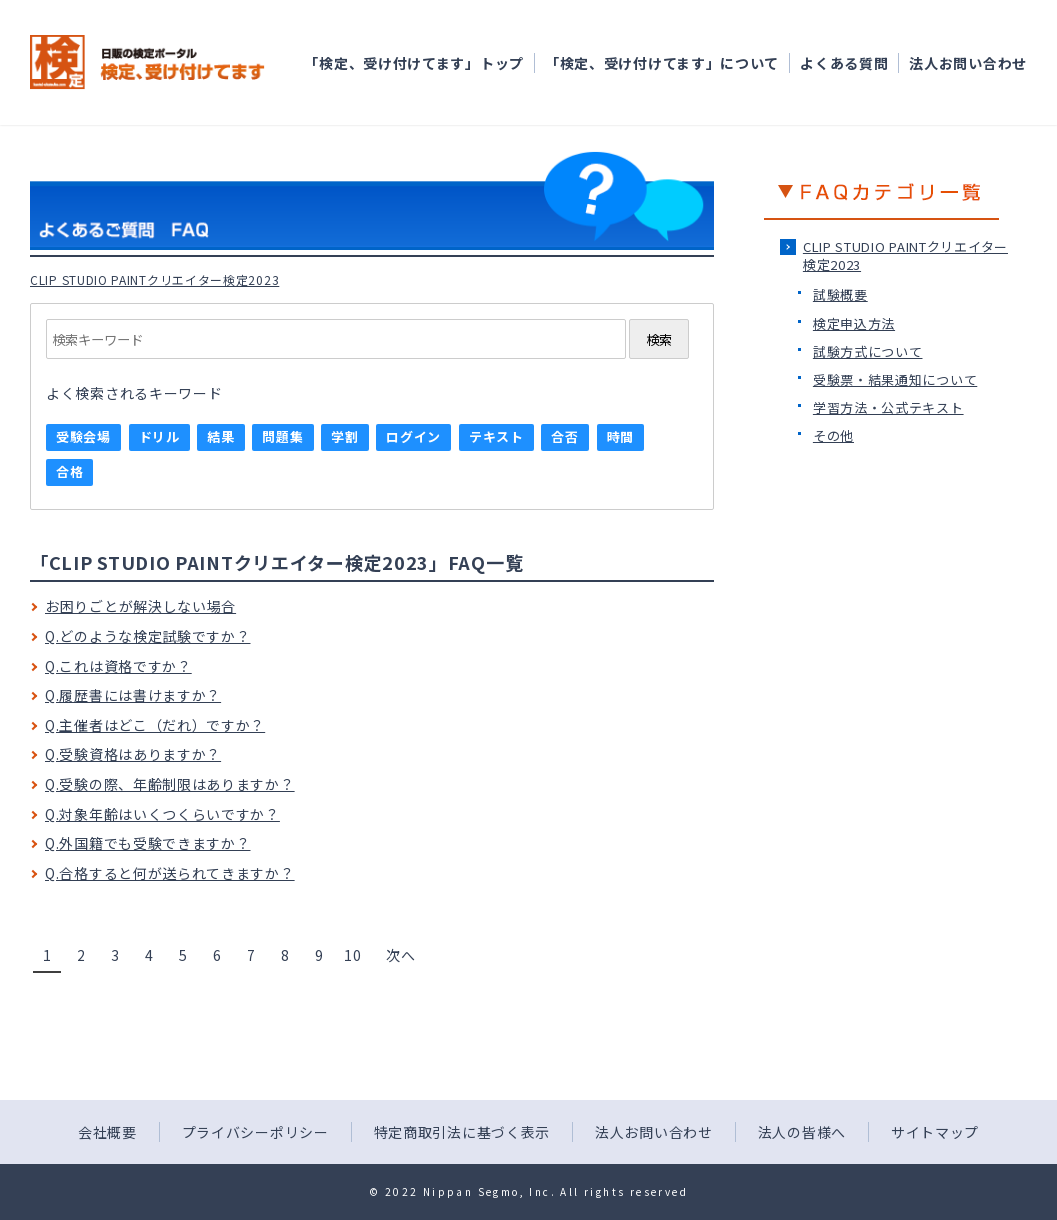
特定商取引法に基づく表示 (462, 1132)
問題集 (282, 436)
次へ (400, 955)
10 (352, 955)
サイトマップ (935, 1132)
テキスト (496, 436)
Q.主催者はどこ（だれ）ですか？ (155, 725)
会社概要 (107, 1132)
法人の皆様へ (802, 1132)
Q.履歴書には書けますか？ (133, 695)
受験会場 (83, 436)
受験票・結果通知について (895, 379)
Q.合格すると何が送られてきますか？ (170, 873)
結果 (220, 436)
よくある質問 (844, 63)
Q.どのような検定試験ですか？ (148, 636)
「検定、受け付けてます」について (662, 63)
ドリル (159, 436)
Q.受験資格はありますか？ (133, 754)
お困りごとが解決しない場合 (140, 606)
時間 (620, 436)
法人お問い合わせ (968, 63)
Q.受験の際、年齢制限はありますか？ (170, 784)
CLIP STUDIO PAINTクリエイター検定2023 (905, 255)
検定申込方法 (854, 323)
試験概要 (840, 294)
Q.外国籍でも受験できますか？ (148, 843)
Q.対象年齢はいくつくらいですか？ (162, 814)
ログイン (413, 436)
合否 (564, 436)
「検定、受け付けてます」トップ (414, 63)
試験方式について (868, 351)
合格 (69, 471)
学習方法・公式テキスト (888, 407)
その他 (833, 435)
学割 (344, 436)
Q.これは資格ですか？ (118, 666)
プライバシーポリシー (255, 1132)
